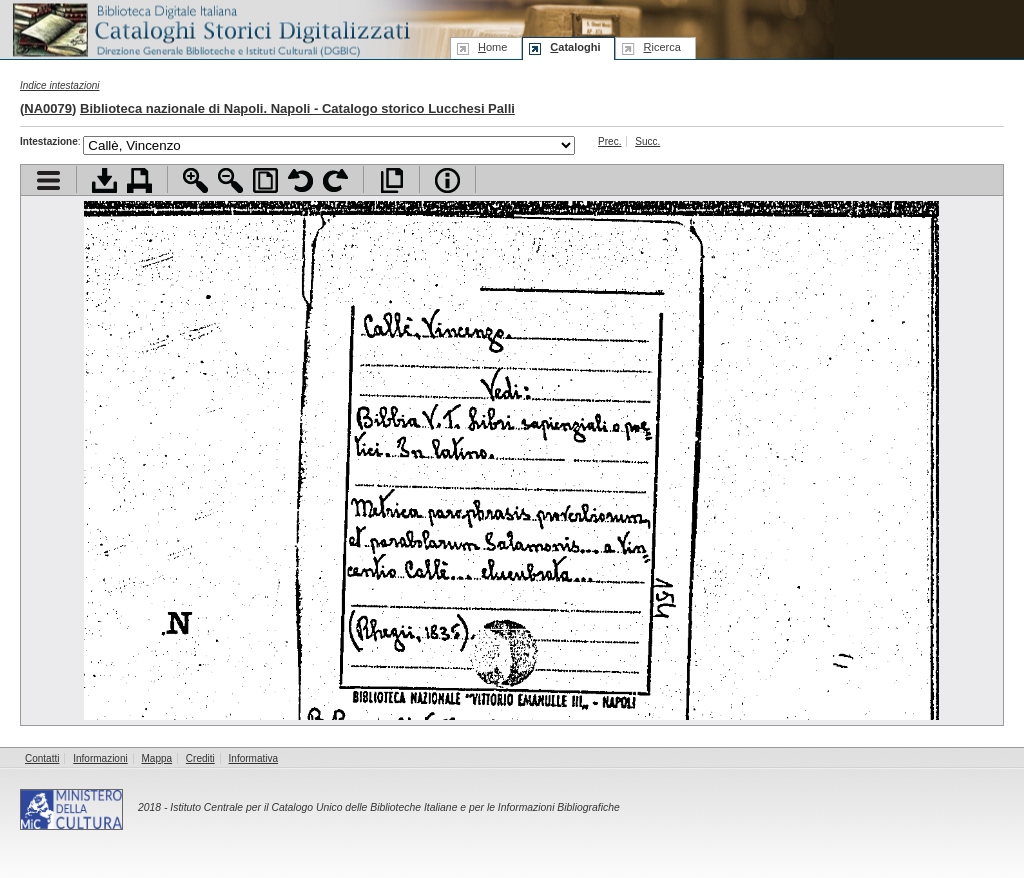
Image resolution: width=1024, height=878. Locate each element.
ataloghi (575, 47)
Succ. (647, 141)
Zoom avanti (195, 180)
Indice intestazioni (60, 85)
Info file (447, 180)
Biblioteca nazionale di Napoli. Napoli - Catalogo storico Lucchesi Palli (297, 108)
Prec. (609, 141)
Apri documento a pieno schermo (391, 180)
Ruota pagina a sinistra (300, 180)
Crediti (200, 758)
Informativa (253, 758)
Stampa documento (139, 180)
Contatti (42, 758)
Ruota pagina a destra (335, 180)
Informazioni (100, 758)
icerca (661, 47)
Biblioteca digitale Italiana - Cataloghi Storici (210, 28)
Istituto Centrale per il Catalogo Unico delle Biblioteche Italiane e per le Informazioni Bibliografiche (394, 807)
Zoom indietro (230, 180)
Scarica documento (104, 180)
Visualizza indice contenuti (48, 180)
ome (492, 47)
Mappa (157, 758)
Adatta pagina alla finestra (265, 180)
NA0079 (48, 108)
